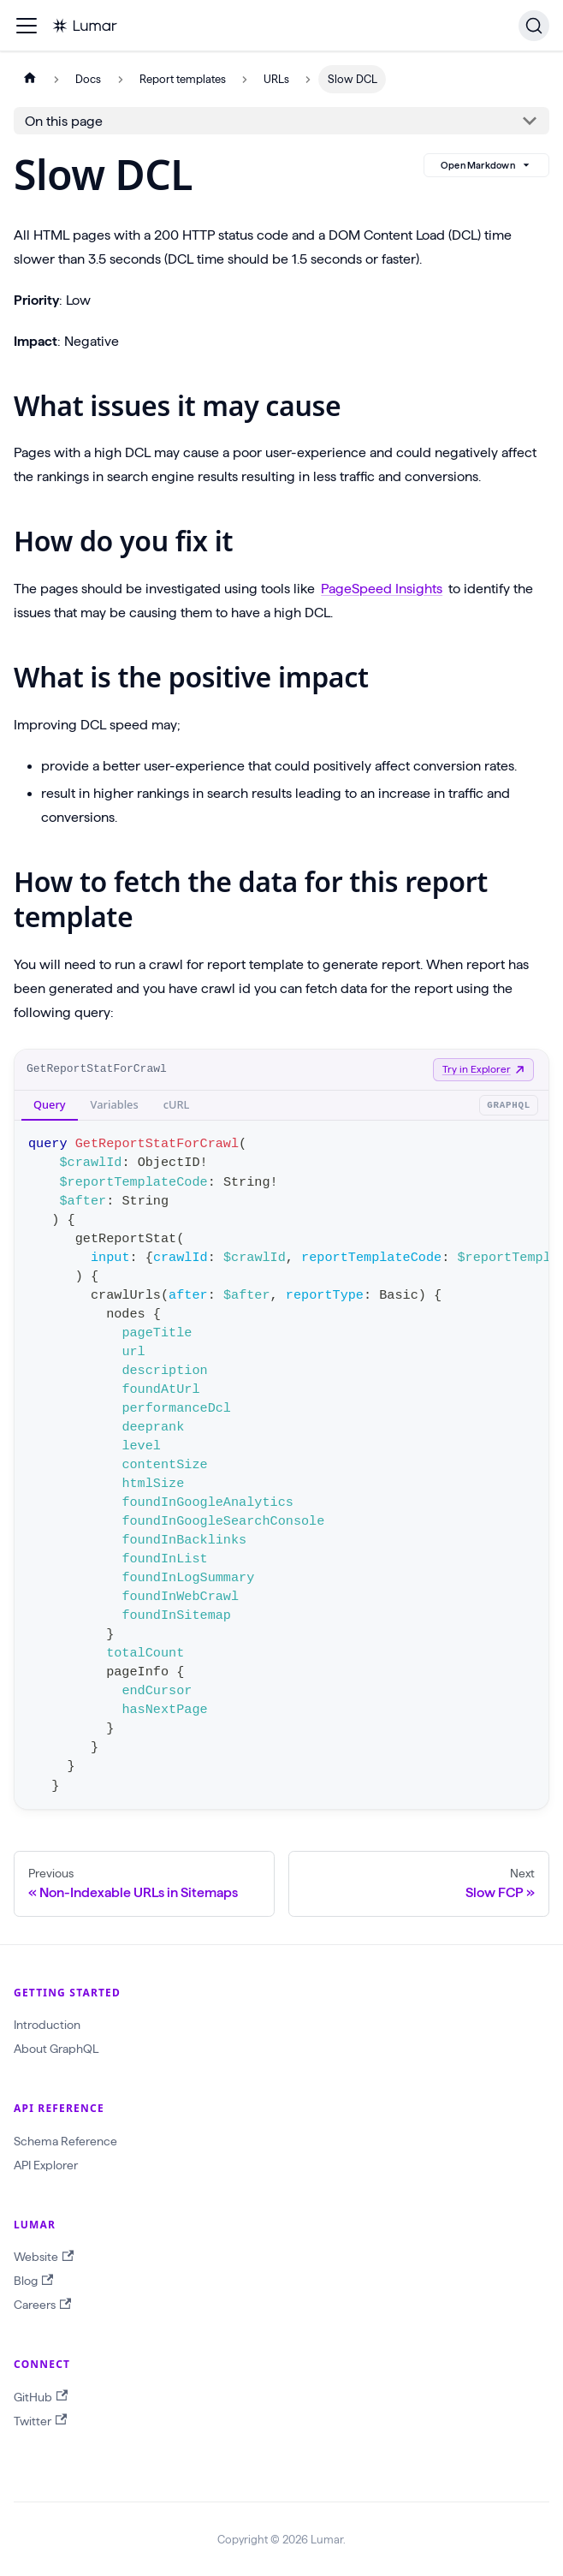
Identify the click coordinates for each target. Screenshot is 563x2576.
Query (49, 1104)
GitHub (41, 2396)
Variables (115, 1104)
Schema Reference (65, 2141)
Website (44, 2257)
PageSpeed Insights (381, 588)
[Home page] (30, 79)
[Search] (534, 25)
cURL (176, 1104)
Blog (33, 2281)
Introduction (47, 2025)
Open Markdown (486, 165)
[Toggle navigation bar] (26, 26)
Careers (42, 2305)
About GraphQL (56, 2048)
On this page (64, 121)
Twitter (40, 2420)
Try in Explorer (483, 1068)
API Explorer (46, 2165)
